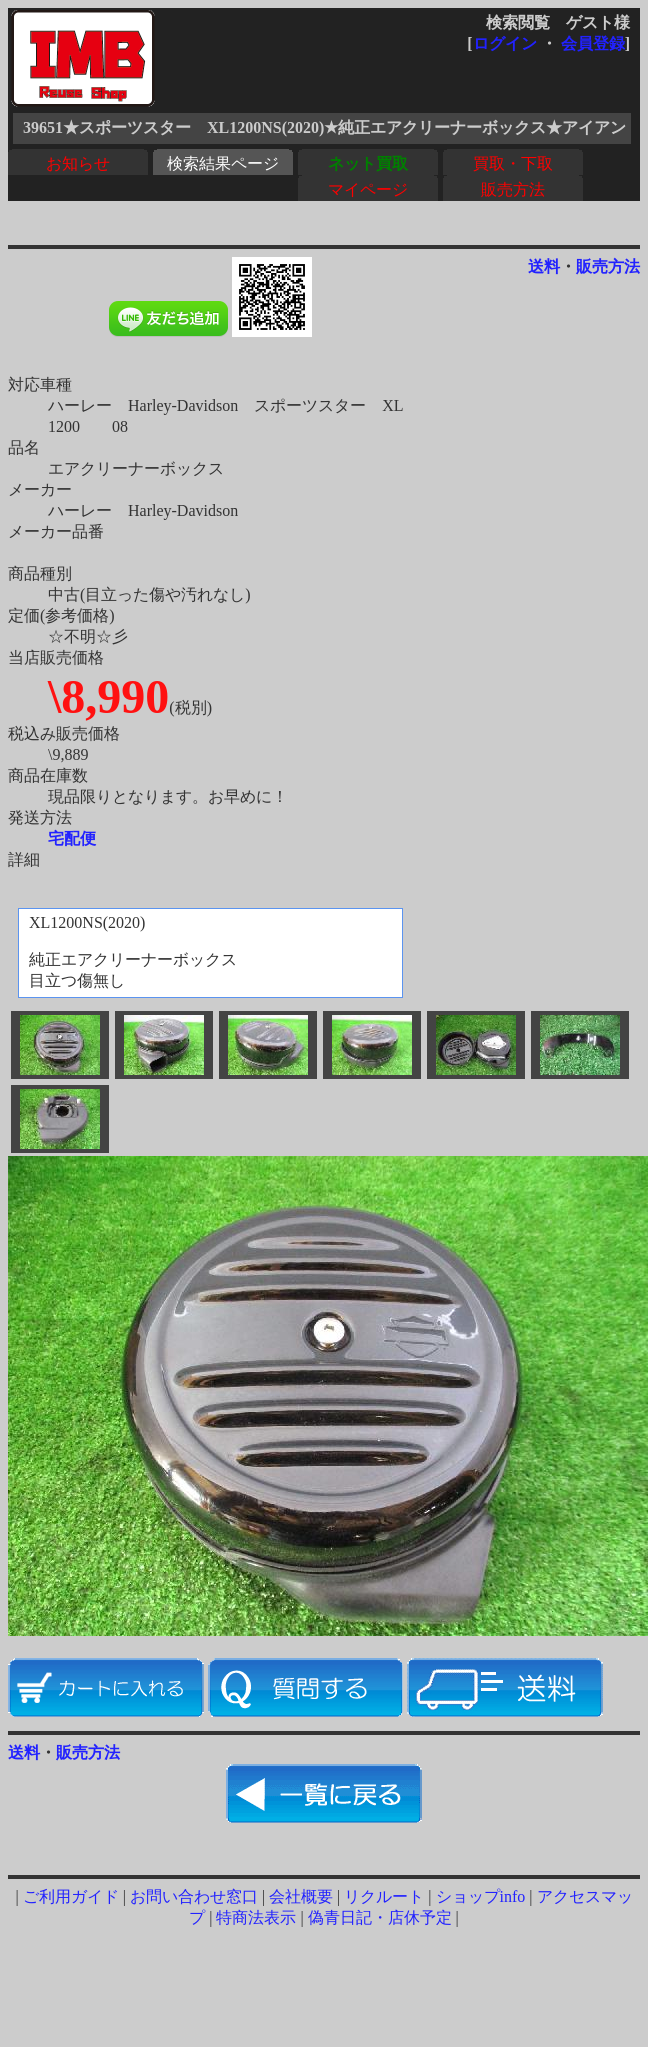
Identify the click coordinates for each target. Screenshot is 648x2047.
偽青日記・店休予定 (380, 1917)
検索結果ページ (223, 163)
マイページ (368, 189)
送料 (544, 266)
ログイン (505, 43)
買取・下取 (513, 163)
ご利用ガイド (71, 1896)
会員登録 (593, 43)
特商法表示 (256, 1917)
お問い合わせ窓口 (194, 1896)
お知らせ (78, 163)
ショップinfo (481, 1896)
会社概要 (301, 1896)
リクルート (384, 1896)
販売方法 (513, 189)
